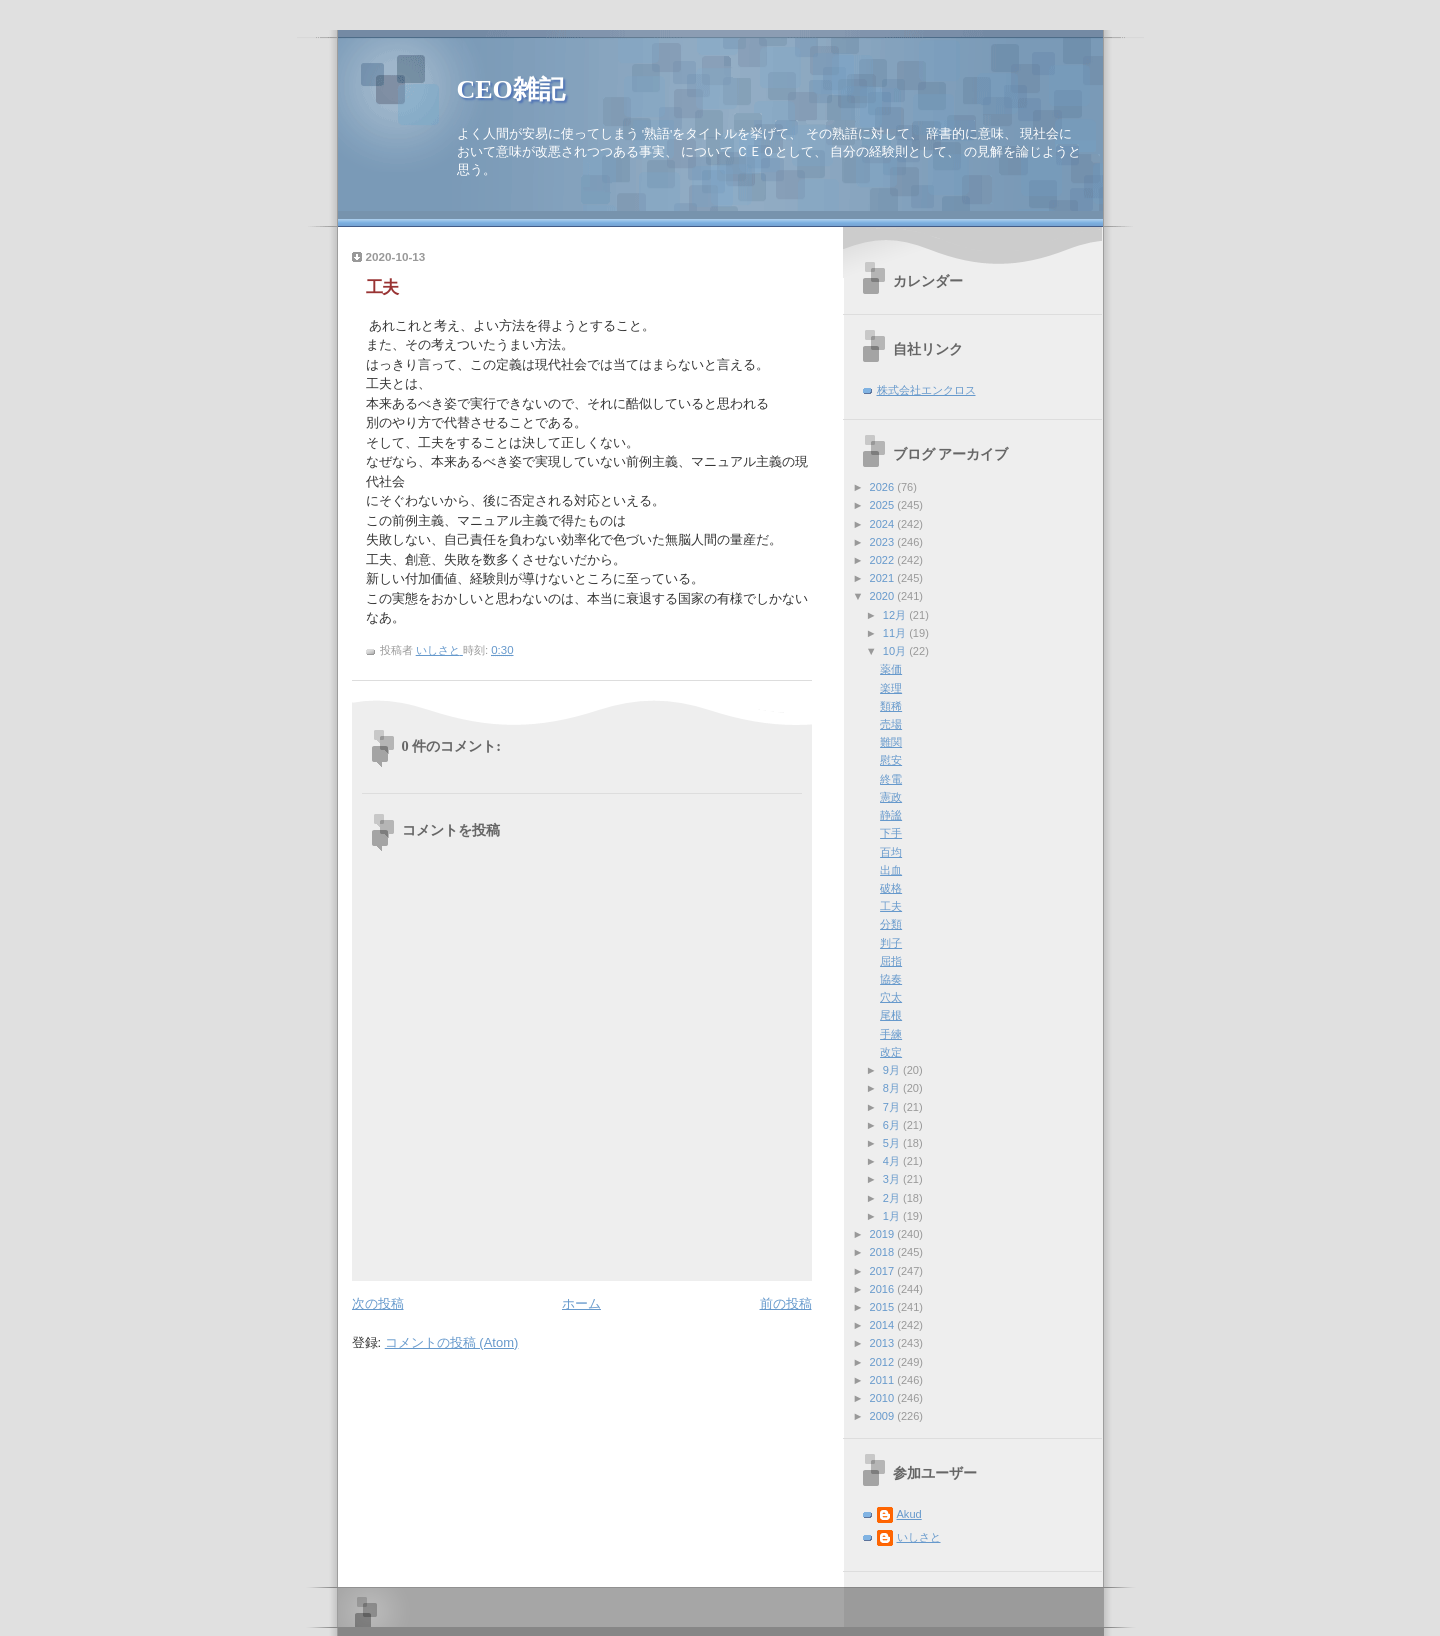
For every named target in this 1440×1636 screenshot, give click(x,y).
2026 (884, 487)
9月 (893, 1070)
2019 (884, 1234)
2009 (884, 1416)
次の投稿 (378, 1303)
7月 (893, 1107)
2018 (884, 1252)
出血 (891, 870)
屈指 (891, 961)
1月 (893, 1216)
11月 (896, 633)
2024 (884, 524)
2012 (884, 1362)
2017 (884, 1271)
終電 (891, 779)
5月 (893, 1143)
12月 (896, 615)
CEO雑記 (511, 89)
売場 (891, 724)
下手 (891, 833)
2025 (884, 505)
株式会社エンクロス (926, 390)
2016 (884, 1289)
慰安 (891, 760)
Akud (909, 1514)
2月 (893, 1198)
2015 (884, 1307)
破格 (891, 888)
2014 (884, 1325)
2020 (884, 596)
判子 (891, 943)
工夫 (891, 906)
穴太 (891, 997)
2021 (884, 578)
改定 (891, 1052)
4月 (893, 1161)
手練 (891, 1034)
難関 (891, 742)
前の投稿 (786, 1303)
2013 (884, 1343)
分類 (891, 924)
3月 (893, 1179)
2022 (884, 560)
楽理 (891, 688)
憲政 (891, 797)
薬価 (891, 669)
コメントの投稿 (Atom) (452, 1342)
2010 (884, 1398)
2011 (884, 1380)
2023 (884, 542)
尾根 (891, 1015)
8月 (893, 1088)
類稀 (891, 706)
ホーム (581, 1303)
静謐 (891, 815)
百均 (891, 852)
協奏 (891, 979)
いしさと (919, 1537)
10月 (896, 651)
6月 (893, 1125)
